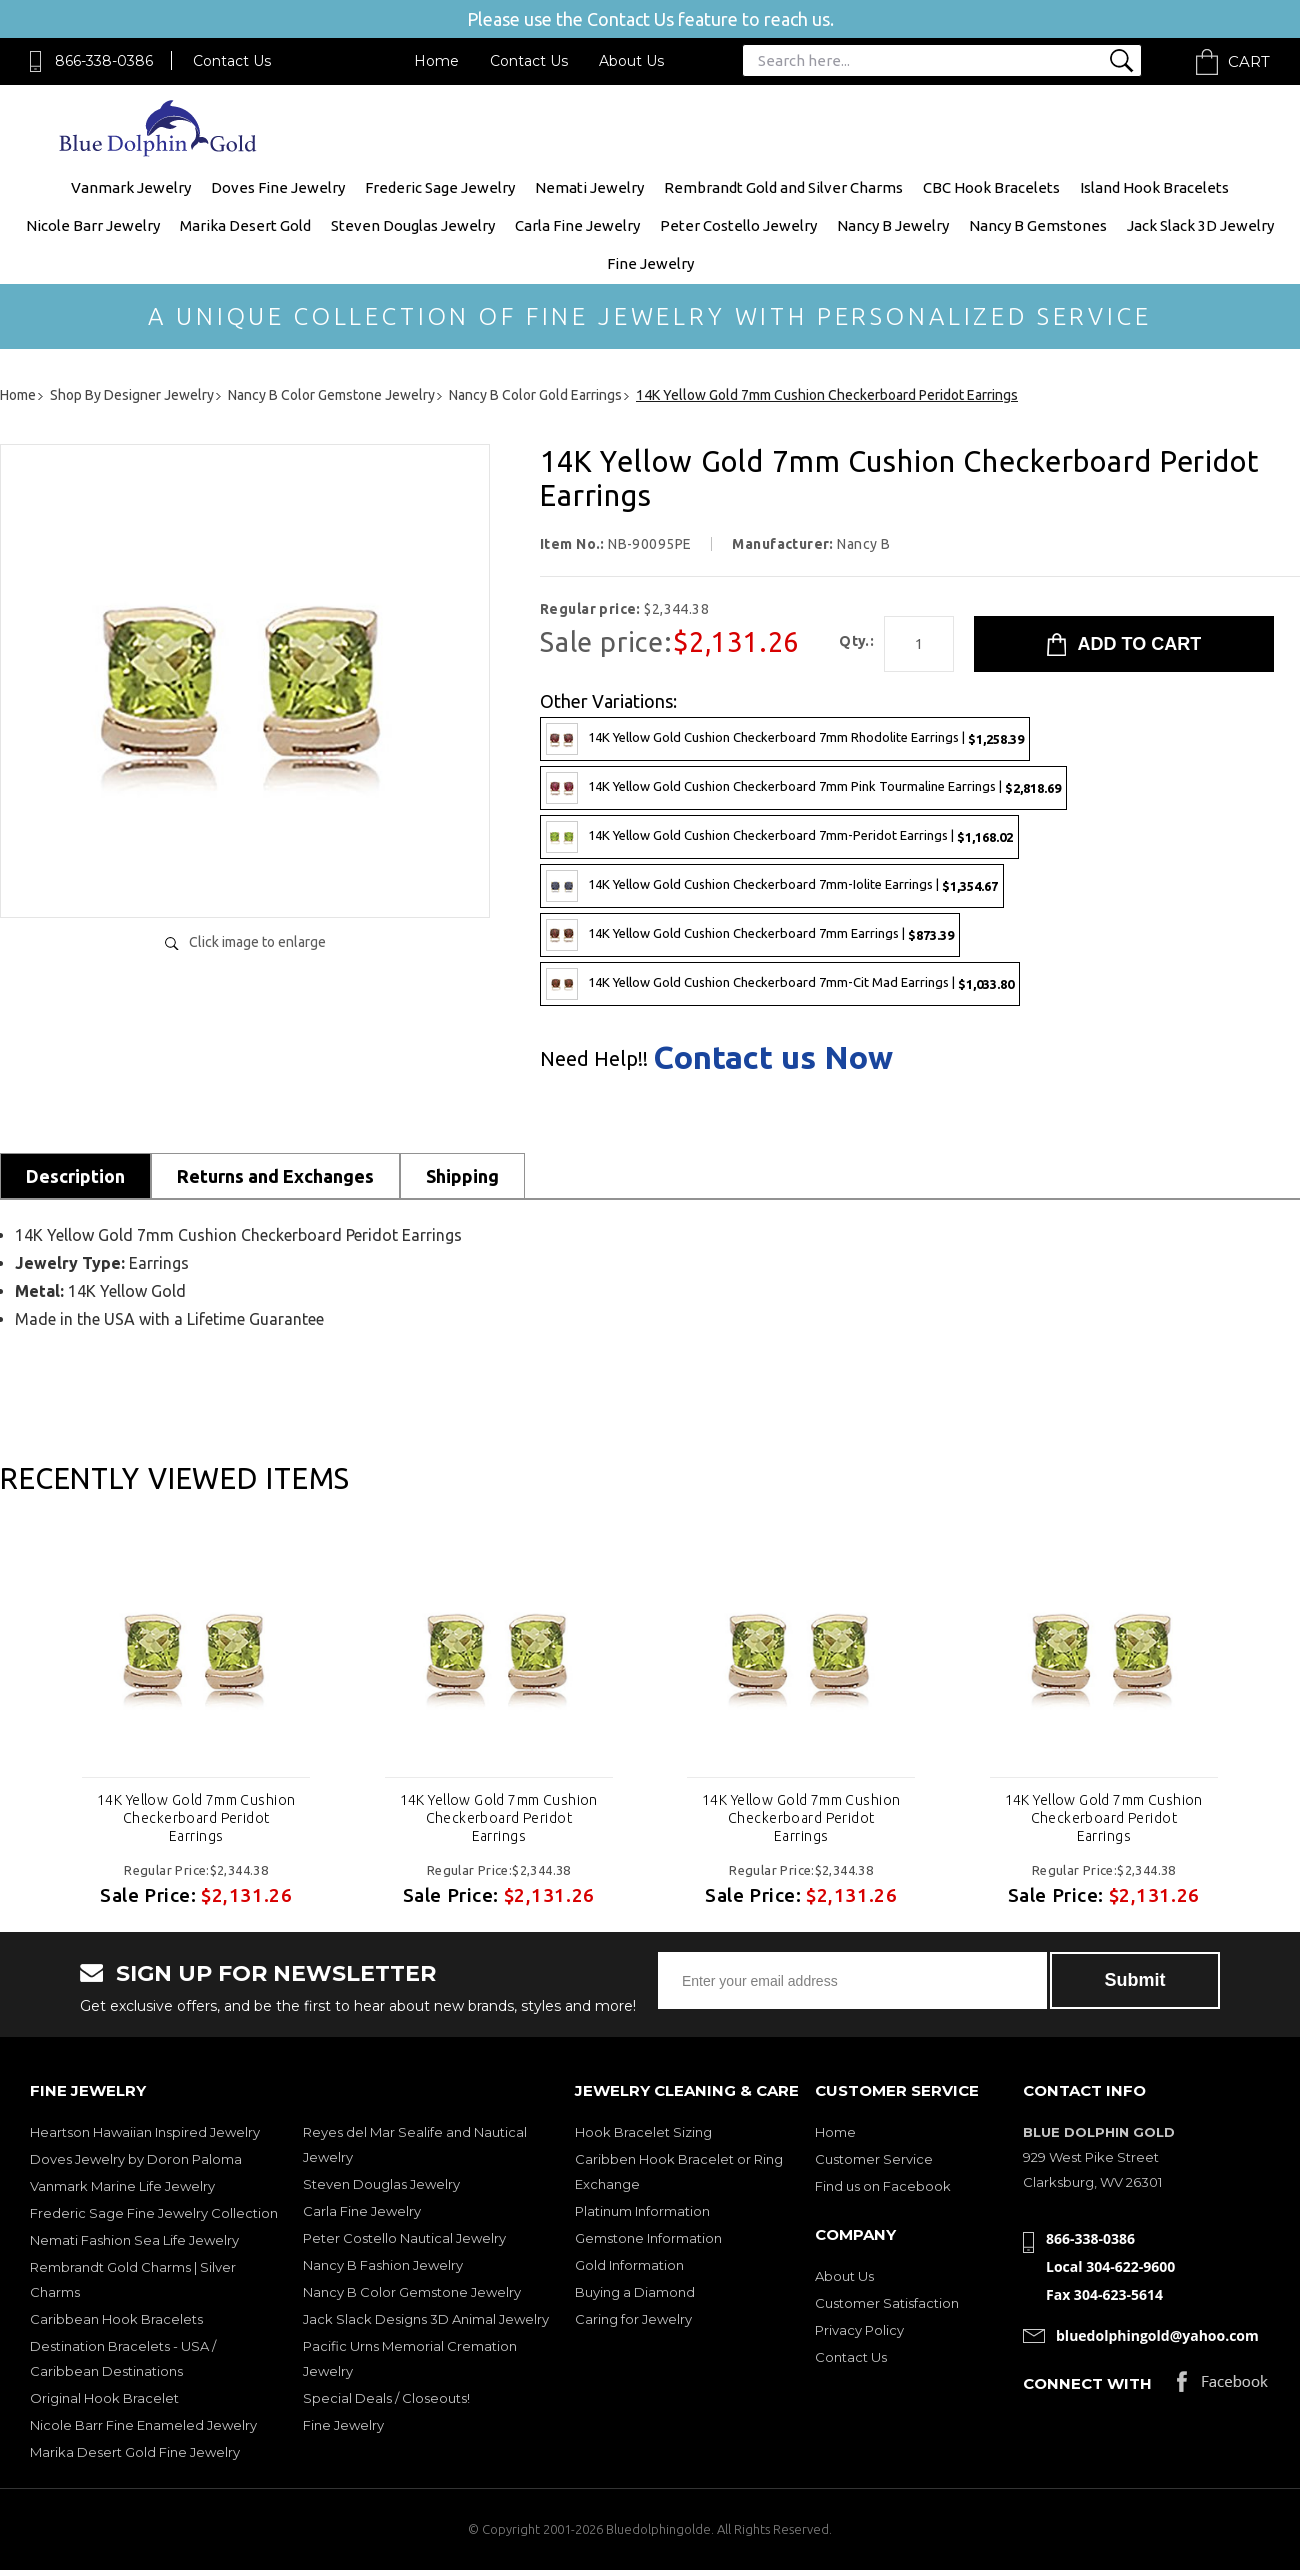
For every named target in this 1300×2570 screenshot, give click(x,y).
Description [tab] (75, 1176)
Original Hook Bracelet (104, 2398)
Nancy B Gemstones (1038, 225)
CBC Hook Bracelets (991, 187)
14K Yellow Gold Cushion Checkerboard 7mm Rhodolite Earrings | (785, 739)
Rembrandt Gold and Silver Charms (783, 187)
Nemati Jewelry (589, 187)
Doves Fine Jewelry (278, 187)
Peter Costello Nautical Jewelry (404, 2238)
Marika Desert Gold (245, 225)
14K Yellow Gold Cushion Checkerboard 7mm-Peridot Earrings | (779, 837)
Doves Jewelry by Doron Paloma (136, 2159)
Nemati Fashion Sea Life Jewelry (134, 2240)
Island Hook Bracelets (1154, 187)
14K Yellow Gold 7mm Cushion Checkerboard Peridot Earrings (196, 1818)
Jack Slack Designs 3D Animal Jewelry (426, 2319)
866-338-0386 (104, 61)
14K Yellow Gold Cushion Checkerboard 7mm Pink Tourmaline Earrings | (803, 788)
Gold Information (629, 2265)
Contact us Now (773, 1057)
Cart (1249, 61)
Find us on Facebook (883, 2186)
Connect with (1087, 2383)
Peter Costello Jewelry (738, 225)
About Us (631, 61)
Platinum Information (642, 2211)
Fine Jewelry (650, 263)
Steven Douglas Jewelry (413, 225)
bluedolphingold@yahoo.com (1157, 2335)
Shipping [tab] (462, 1176)
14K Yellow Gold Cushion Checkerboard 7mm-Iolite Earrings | (772, 886)
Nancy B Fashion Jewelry (383, 2265)
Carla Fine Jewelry (577, 225)
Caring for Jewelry (633, 2319)
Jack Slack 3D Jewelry (1200, 225)
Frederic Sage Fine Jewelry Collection (154, 2213)
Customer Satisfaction (887, 2303)
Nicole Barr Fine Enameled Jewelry (143, 2425)
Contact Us (232, 61)
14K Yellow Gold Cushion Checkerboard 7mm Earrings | (750, 935)
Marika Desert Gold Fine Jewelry (135, 2452)
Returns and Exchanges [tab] (275, 1176)
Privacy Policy (859, 2330)
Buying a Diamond (635, 2292)
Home (436, 61)
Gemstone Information (648, 2238)
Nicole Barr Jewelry (93, 225)
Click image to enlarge (257, 942)
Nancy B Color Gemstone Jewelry (412, 2292)
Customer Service (874, 2159)
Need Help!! (594, 1059)
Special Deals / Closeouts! (386, 2398)
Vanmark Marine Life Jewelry (122, 2186)
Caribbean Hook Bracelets (116, 2319)
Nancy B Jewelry (893, 225)
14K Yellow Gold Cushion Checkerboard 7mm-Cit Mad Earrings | (780, 984)
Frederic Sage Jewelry (440, 187)
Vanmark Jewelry (131, 187)
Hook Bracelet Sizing (643, 2132)
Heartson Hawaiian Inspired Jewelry (145, 2132)
